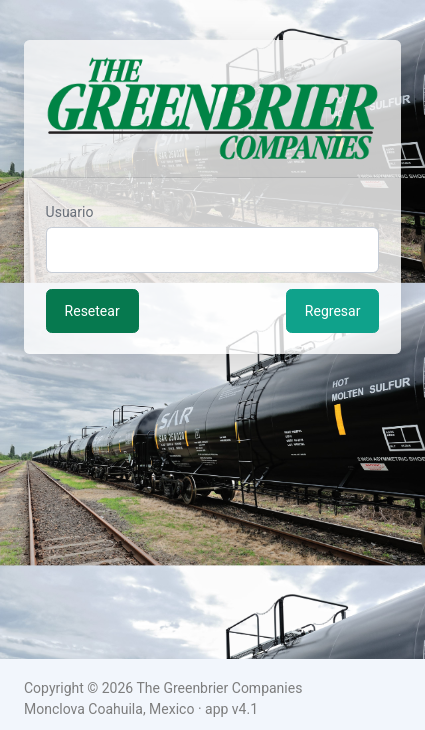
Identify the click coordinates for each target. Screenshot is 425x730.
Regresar (333, 311)
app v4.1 (231, 709)
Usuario (70, 212)
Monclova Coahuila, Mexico (109, 709)
